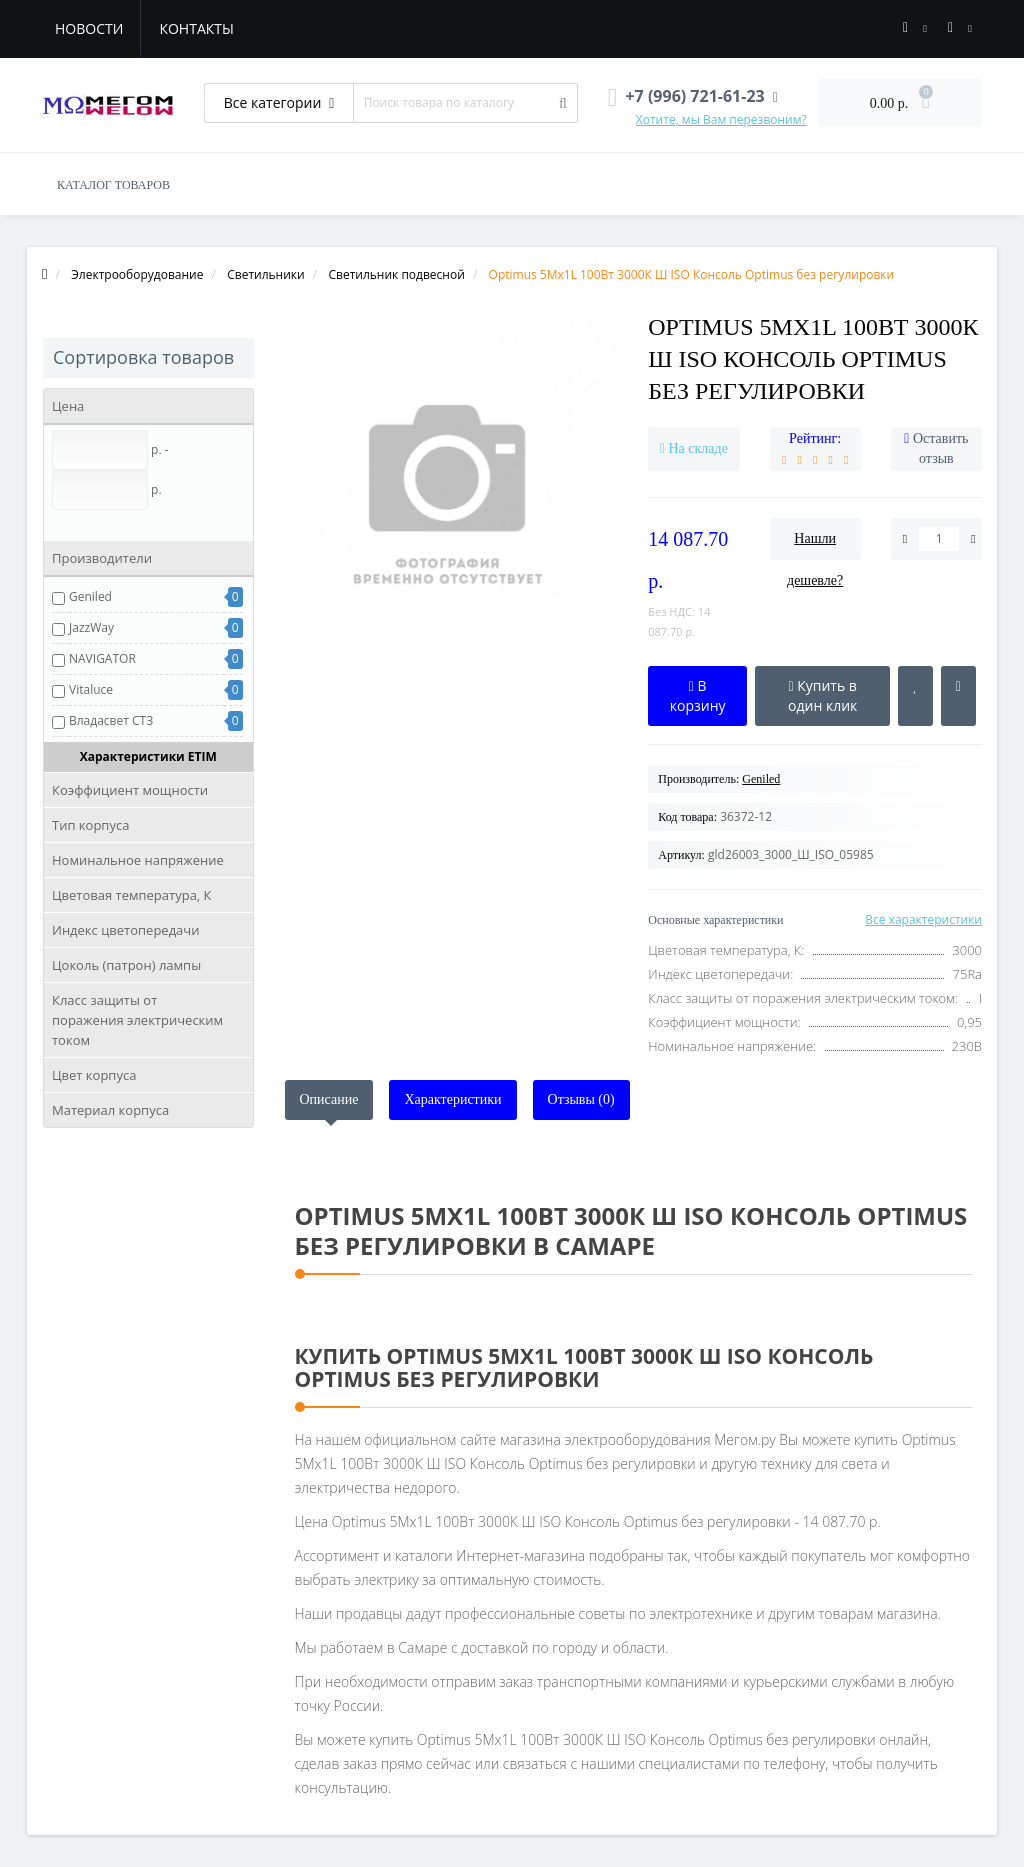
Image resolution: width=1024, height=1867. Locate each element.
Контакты (196, 28)
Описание (329, 1099)
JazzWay (91, 627)
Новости (89, 28)
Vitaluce (91, 689)
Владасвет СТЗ (111, 720)
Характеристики (452, 1099)
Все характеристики (923, 919)
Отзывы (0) (581, 1099)
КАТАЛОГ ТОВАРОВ (113, 185)
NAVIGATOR (102, 658)
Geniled (90, 596)
